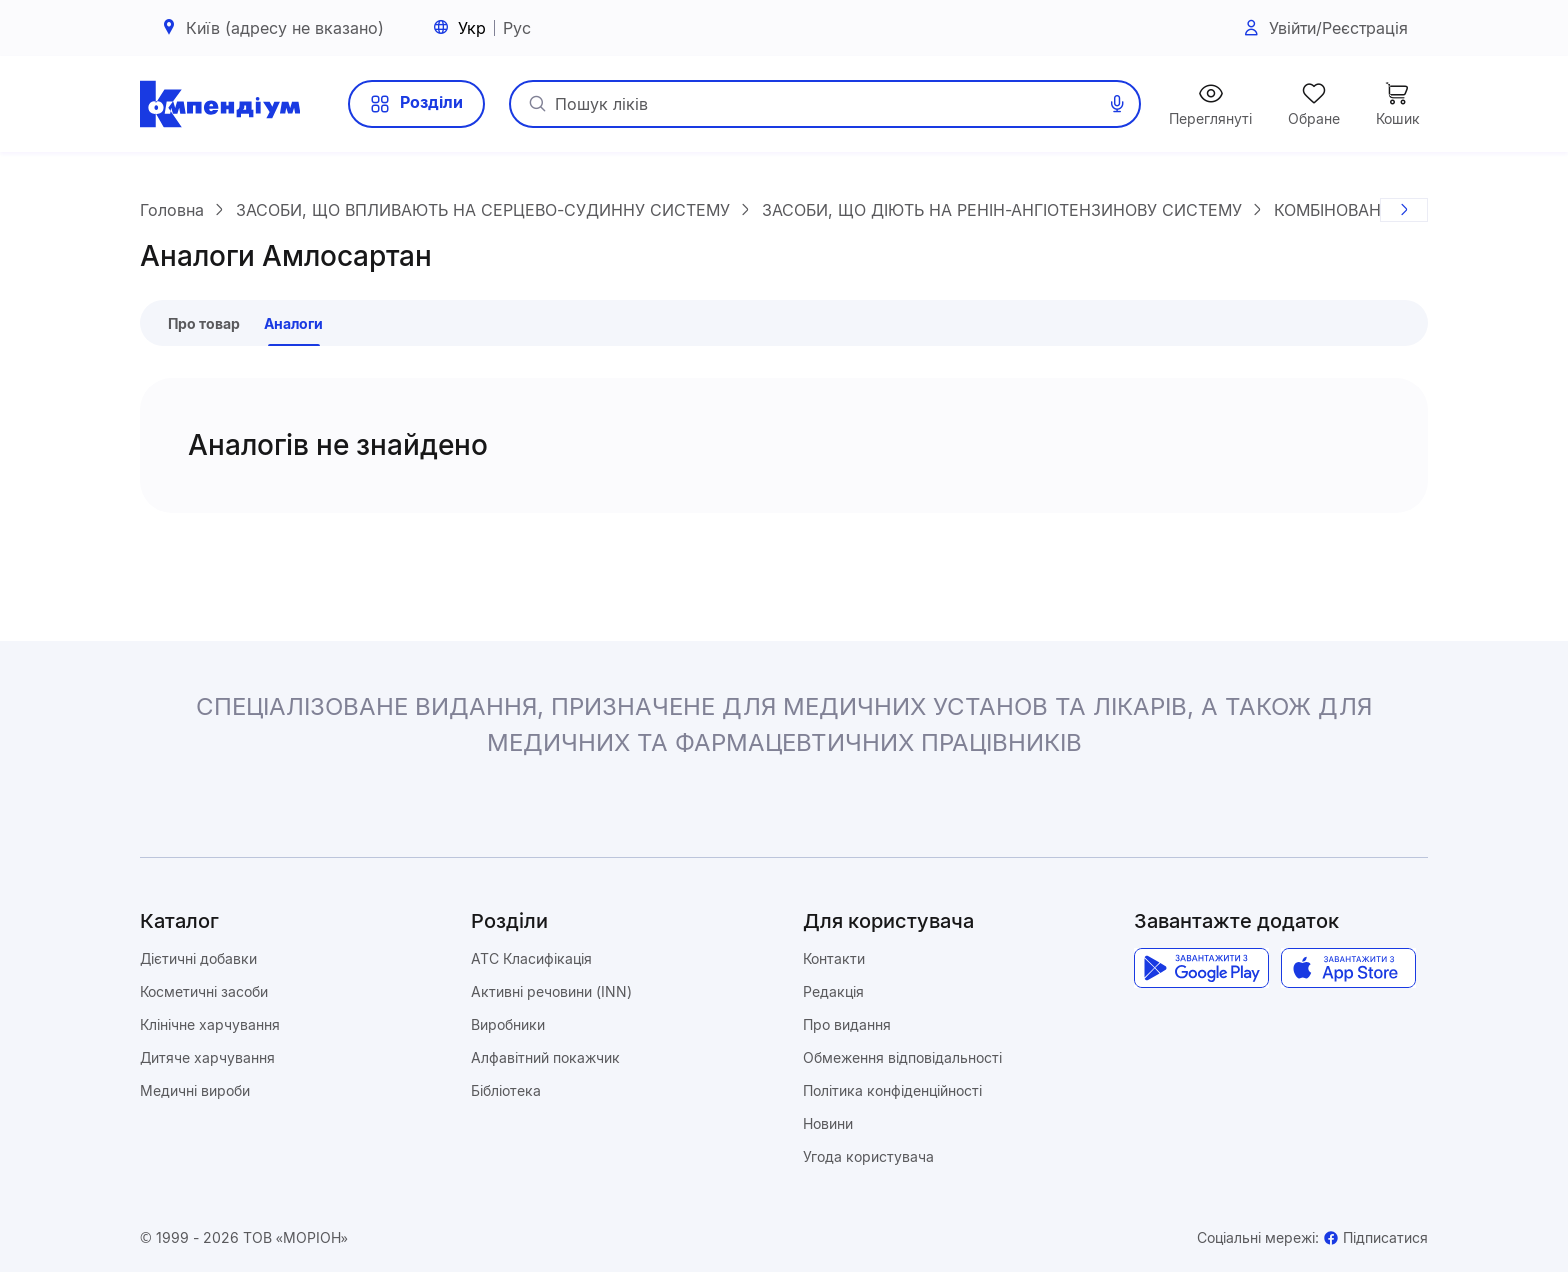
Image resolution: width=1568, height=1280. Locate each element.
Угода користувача (868, 1164)
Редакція (833, 999)
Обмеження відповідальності (902, 1065)
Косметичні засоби (204, 999)
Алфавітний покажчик (545, 1065)
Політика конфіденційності (892, 1098)
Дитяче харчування (207, 1065)
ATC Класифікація (531, 966)
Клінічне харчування (210, 1032)
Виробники (508, 1032)
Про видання (847, 1032)
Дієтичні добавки (198, 966)
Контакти (834, 966)
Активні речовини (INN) (551, 999)
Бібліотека (506, 1098)
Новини (828, 1131)
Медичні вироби (195, 1098)
